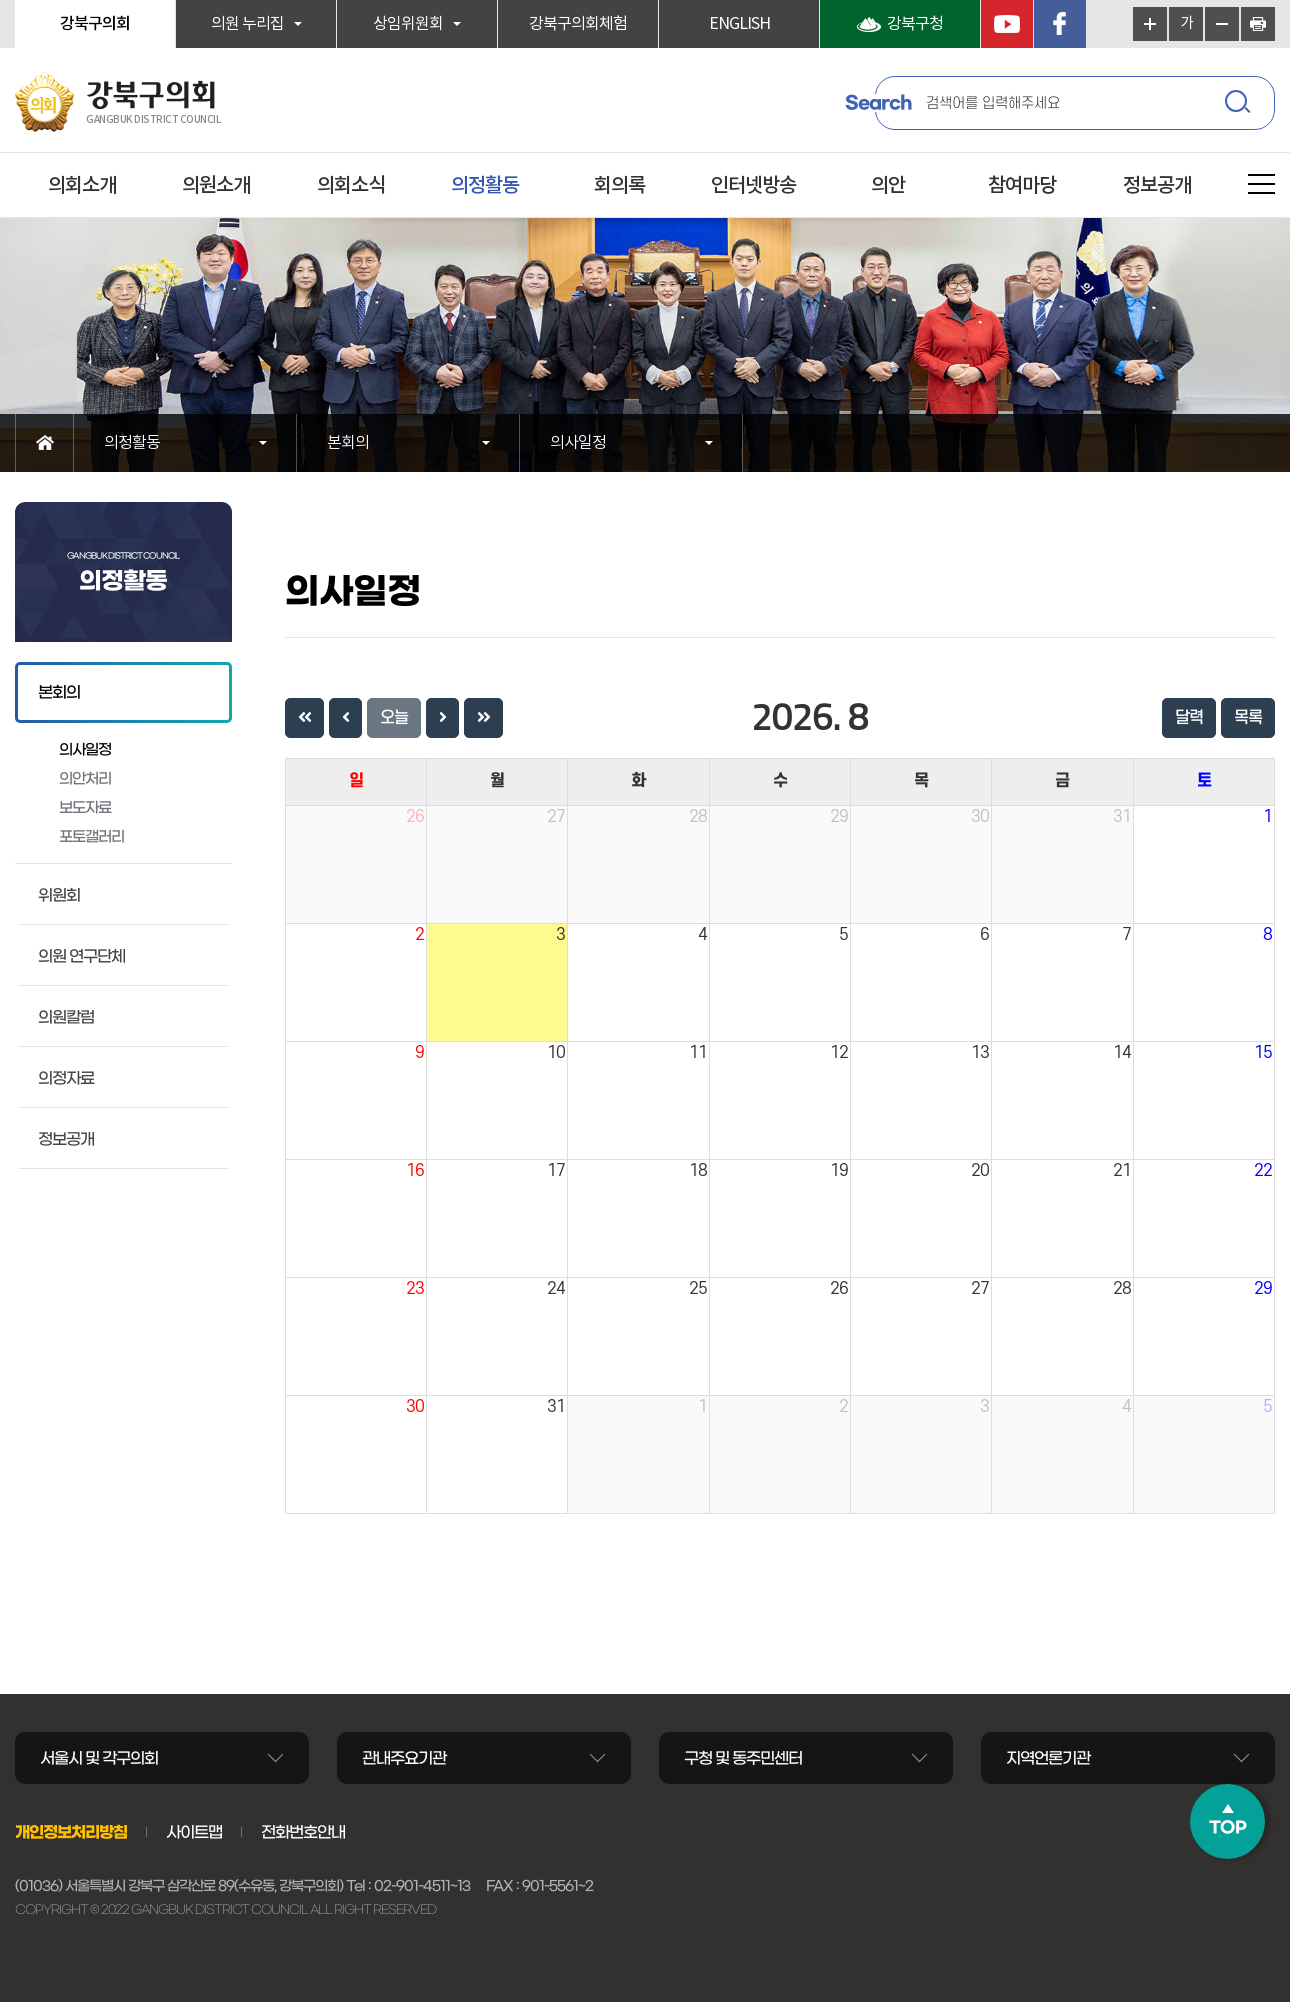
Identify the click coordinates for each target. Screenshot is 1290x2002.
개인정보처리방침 (71, 1832)
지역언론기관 (1048, 1758)
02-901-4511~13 (422, 1886)
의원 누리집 (247, 24)
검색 (1240, 105)
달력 (1189, 718)
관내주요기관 (404, 1758)
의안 (888, 186)
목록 (1248, 718)
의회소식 (351, 186)
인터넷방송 (753, 186)
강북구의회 (95, 24)
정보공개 (1157, 186)
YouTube (1007, 24)
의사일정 (578, 443)
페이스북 (1060, 24)
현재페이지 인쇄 (1258, 24)
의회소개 (82, 186)
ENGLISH (739, 24)
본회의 (348, 443)
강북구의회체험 (578, 24)
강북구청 (915, 24)
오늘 (394, 718)
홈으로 (44, 443)
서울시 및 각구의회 (99, 1758)
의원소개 (216, 186)
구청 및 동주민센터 (743, 1758)
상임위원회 (408, 24)
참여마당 (1022, 186)
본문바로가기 (0, 0)
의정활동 (485, 186)
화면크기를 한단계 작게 (1222, 24)
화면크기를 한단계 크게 (1150, 24)
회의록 (619, 186)
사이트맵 (194, 1832)
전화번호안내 (303, 1832)
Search (878, 103)
